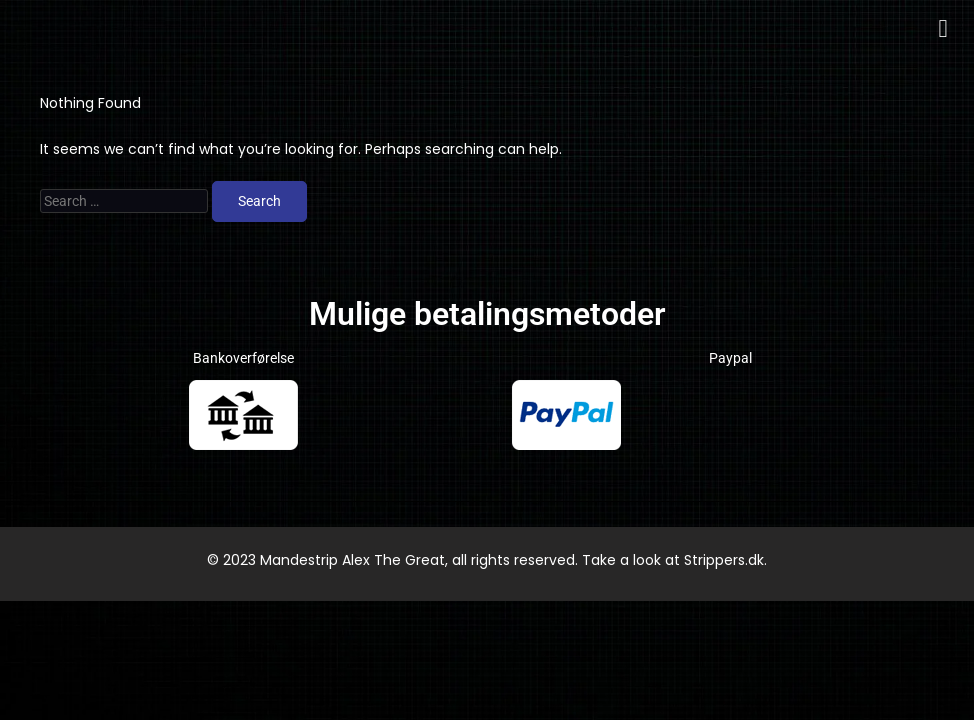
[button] (943, 29)
